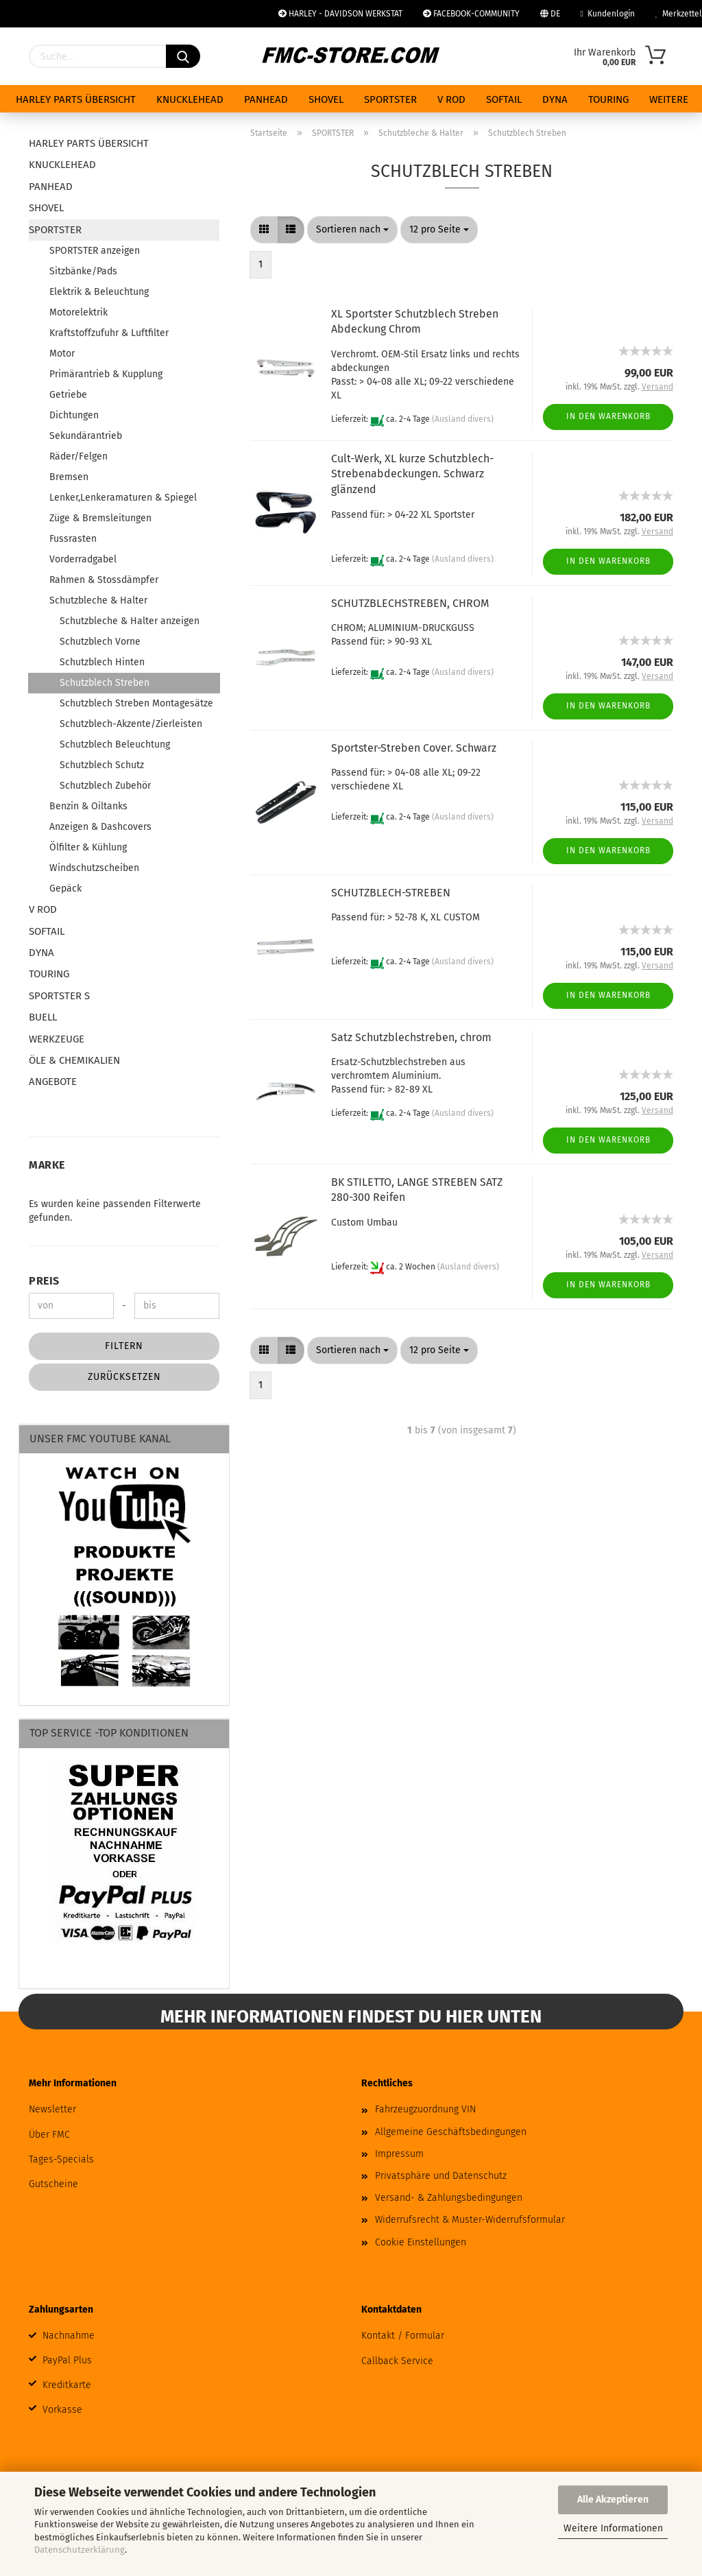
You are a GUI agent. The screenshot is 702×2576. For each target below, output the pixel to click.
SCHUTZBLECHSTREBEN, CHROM (410, 603)
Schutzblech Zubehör (105, 785)
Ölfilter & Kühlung (88, 847)
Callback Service (397, 2361)
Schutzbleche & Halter (98, 600)
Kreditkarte (67, 2385)
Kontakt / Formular (402, 2335)
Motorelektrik (78, 312)
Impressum (399, 2154)
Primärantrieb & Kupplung (105, 374)
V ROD (451, 99)
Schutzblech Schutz (102, 765)
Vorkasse (62, 2410)
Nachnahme (69, 2335)
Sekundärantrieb (85, 436)
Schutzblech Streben (104, 683)
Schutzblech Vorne (100, 641)
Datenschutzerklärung (79, 2549)
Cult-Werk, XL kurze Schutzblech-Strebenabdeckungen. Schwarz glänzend (412, 474)
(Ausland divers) (463, 419)
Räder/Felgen (78, 456)
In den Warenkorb (608, 416)
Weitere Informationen (613, 2528)
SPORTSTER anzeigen (94, 251)
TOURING (608, 99)
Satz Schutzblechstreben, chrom (411, 1037)
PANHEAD (266, 99)
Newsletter (52, 2109)
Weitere (668, 99)
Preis (44, 1280)
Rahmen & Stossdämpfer (103, 580)
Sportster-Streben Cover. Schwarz (413, 747)
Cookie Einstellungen (420, 2242)
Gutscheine (53, 2184)
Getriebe (68, 395)
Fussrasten (73, 539)
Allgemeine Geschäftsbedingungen (450, 2132)
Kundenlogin (608, 14)
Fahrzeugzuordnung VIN (425, 2109)
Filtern (124, 1346)
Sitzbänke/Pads (83, 271)
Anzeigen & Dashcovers (100, 827)
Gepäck (65, 888)
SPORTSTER (390, 99)
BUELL (43, 1017)
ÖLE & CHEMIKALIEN (74, 1060)
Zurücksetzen (124, 1377)
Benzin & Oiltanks (88, 806)
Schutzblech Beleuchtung (115, 744)
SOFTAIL (504, 99)
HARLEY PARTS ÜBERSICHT (76, 99)
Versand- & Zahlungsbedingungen (448, 2198)
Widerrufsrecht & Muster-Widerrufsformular (470, 2220)
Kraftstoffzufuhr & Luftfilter (109, 333)
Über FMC (49, 2134)
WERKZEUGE (56, 1039)
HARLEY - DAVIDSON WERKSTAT (340, 14)
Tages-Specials (61, 2159)
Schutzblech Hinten (102, 662)
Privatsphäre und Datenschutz (441, 2176)
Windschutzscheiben (94, 868)
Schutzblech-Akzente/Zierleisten (131, 724)
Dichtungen (74, 415)
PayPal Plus (67, 2360)
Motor (62, 353)
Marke (47, 1164)
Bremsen (68, 477)
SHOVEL (325, 99)
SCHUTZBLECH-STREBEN (390, 892)
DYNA (555, 99)
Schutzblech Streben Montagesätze (136, 703)
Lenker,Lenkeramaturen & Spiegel (123, 497)
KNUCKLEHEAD (189, 99)
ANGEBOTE (53, 1081)
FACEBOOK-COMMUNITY (471, 14)
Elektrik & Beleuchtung (99, 292)
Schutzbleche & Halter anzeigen (129, 621)
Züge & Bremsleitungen (100, 518)
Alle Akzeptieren (613, 2499)
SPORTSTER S (59, 996)
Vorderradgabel (83, 559)
